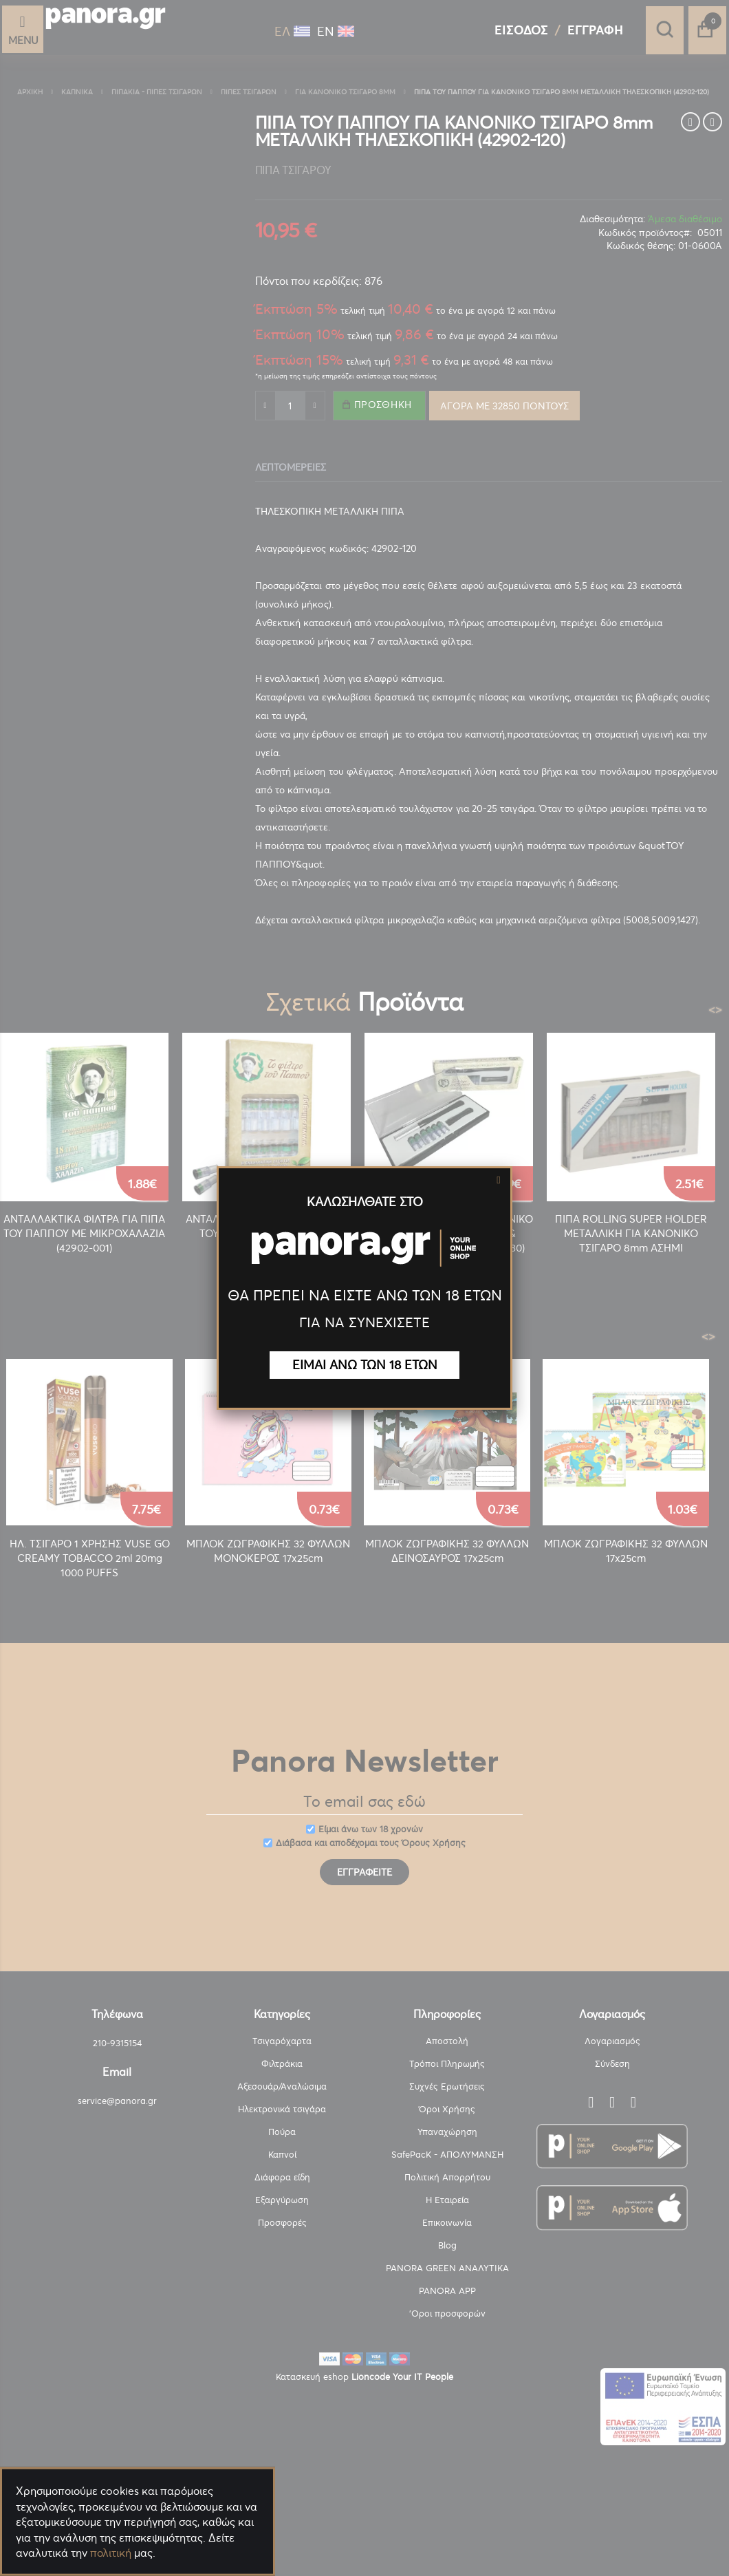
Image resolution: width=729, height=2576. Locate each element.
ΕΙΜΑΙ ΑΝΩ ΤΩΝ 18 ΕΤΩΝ (364, 1365)
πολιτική (110, 2552)
